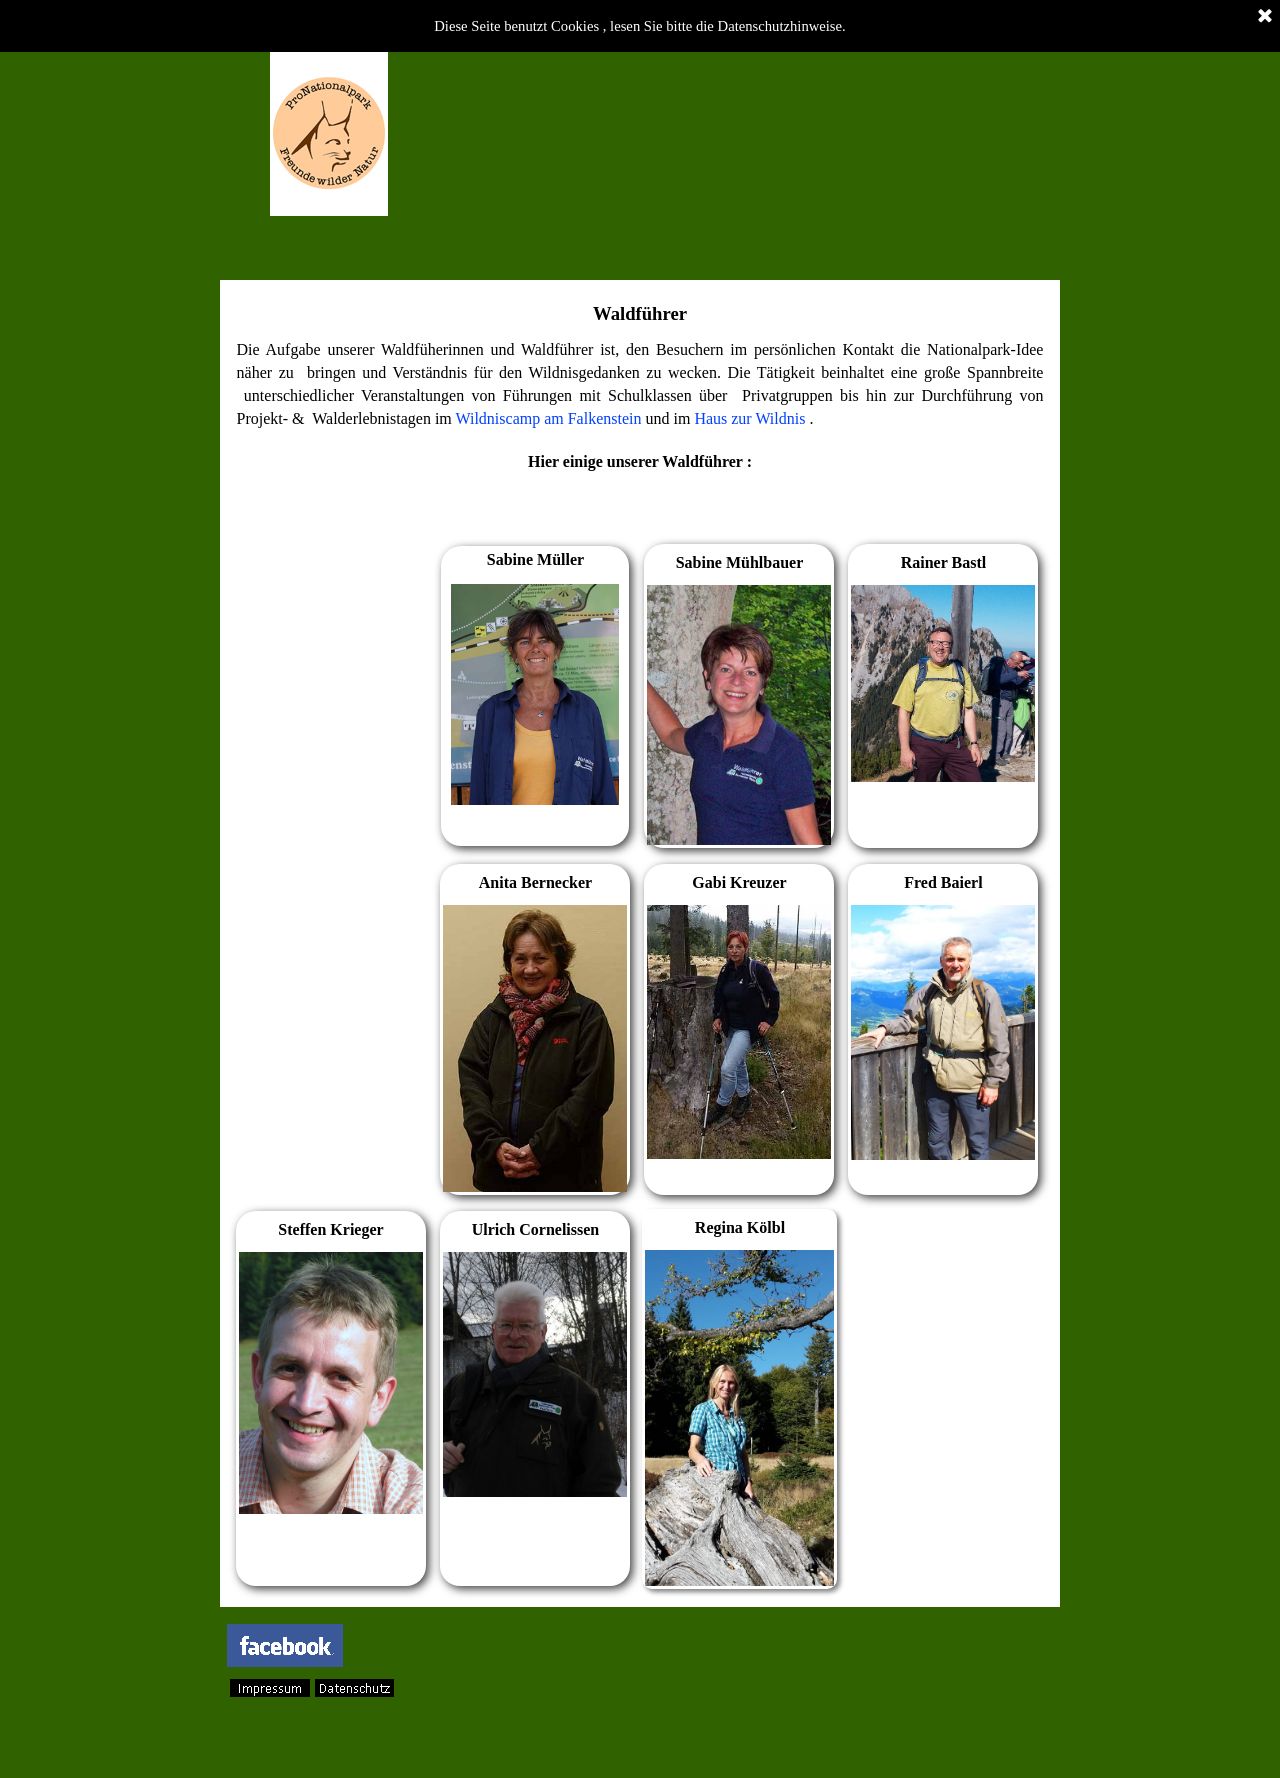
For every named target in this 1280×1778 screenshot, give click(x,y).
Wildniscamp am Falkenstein (549, 418)
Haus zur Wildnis (749, 418)
